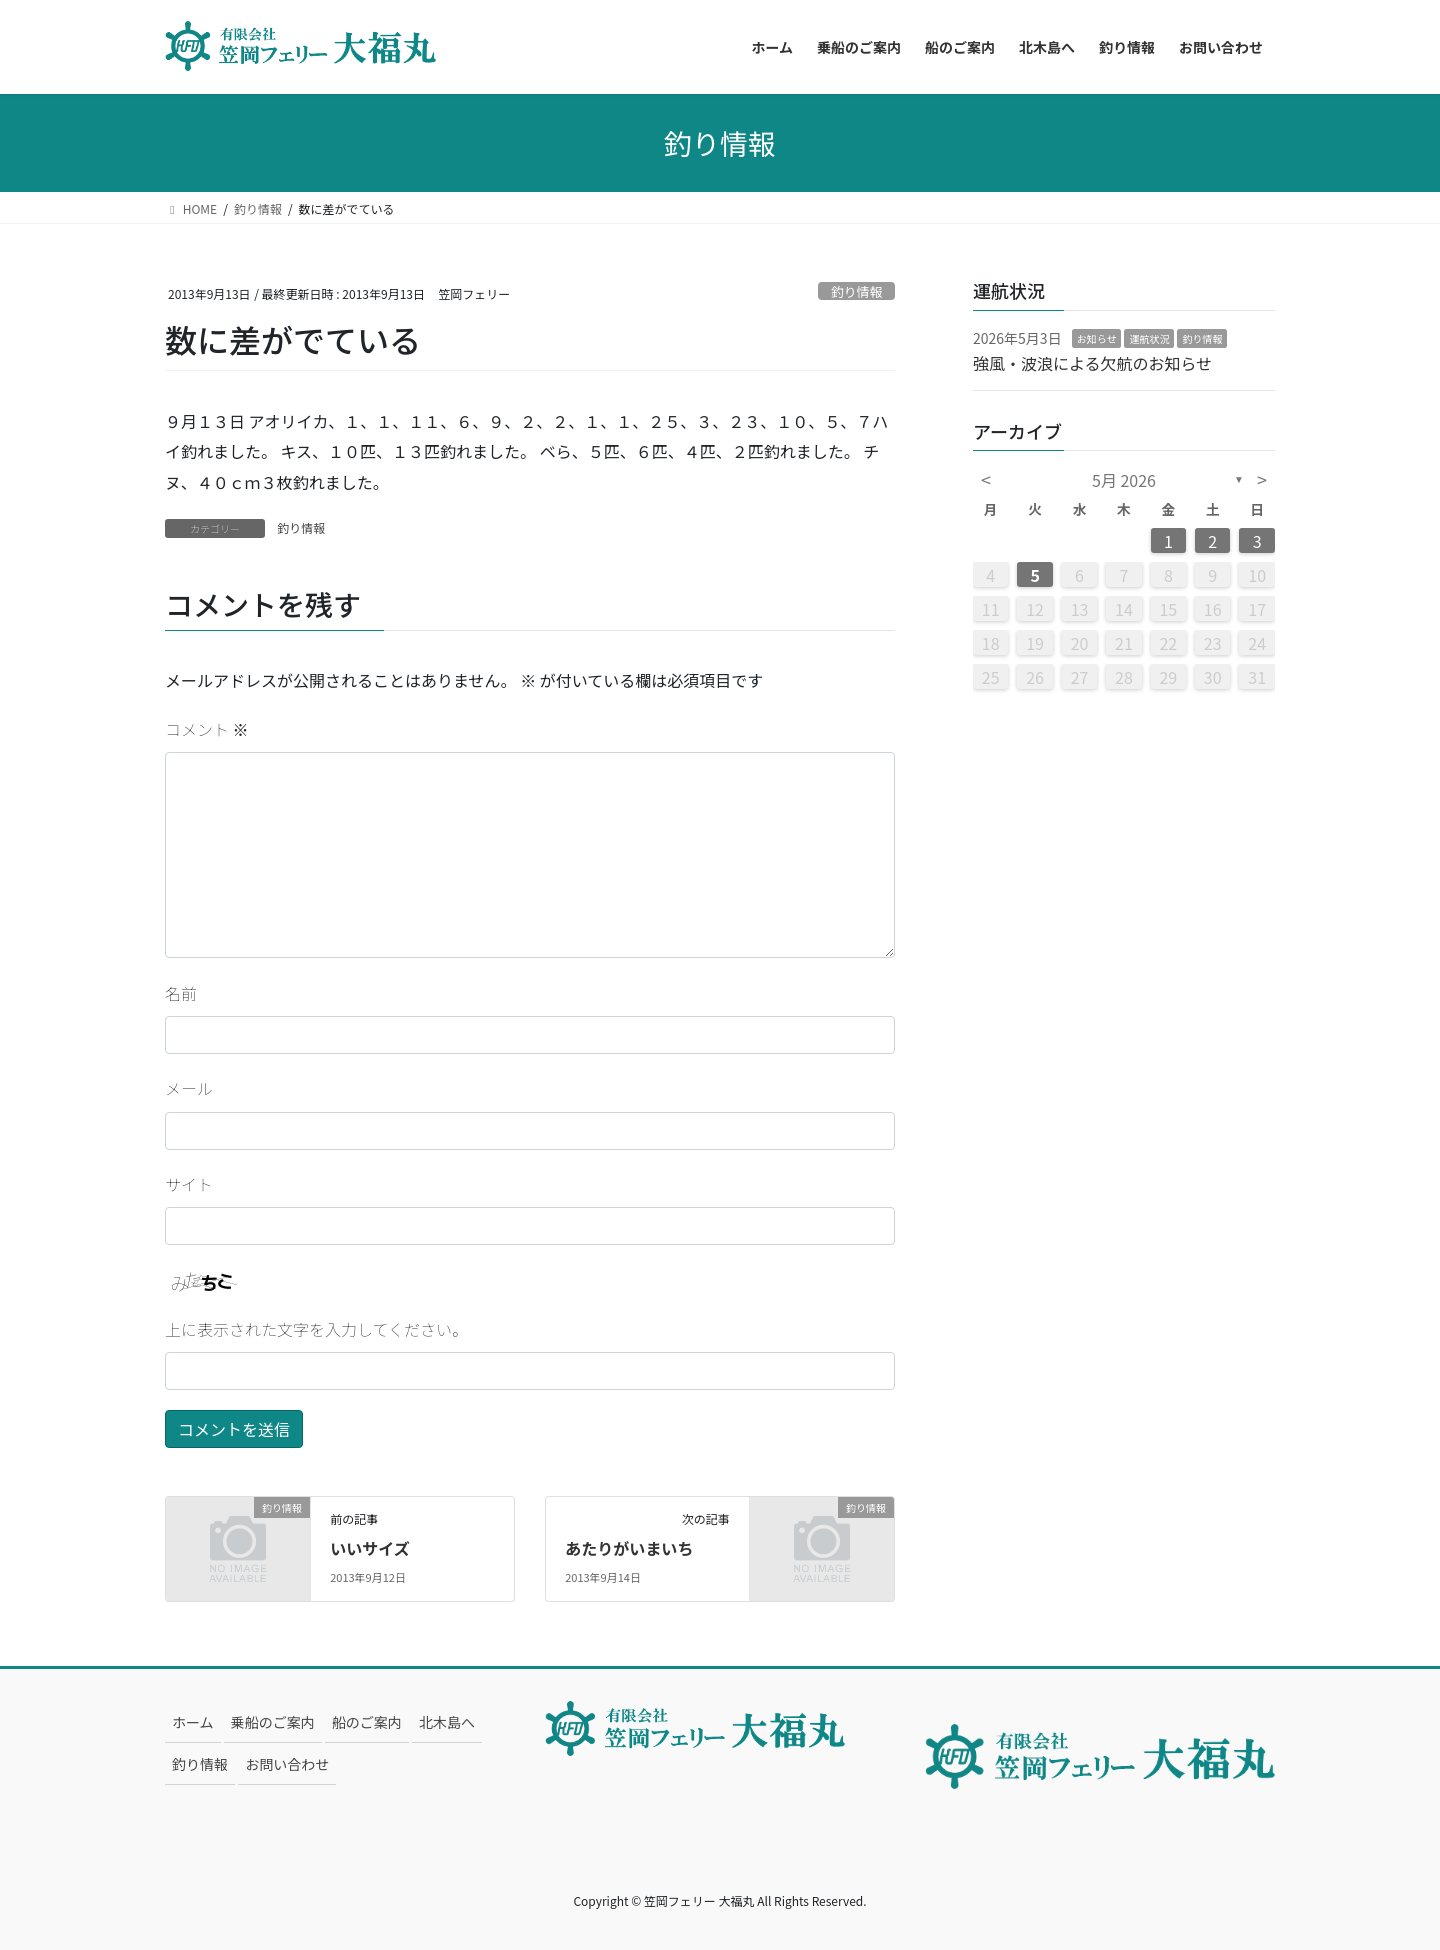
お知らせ (1097, 338)
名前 (181, 993)
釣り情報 (856, 291)
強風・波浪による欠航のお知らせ (1092, 363)
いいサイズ (370, 1548)
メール (189, 1088)
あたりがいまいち (629, 1548)
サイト (189, 1184)
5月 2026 (1124, 480)
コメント (207, 729)
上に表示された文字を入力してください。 (316, 1329)
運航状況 (1149, 338)
